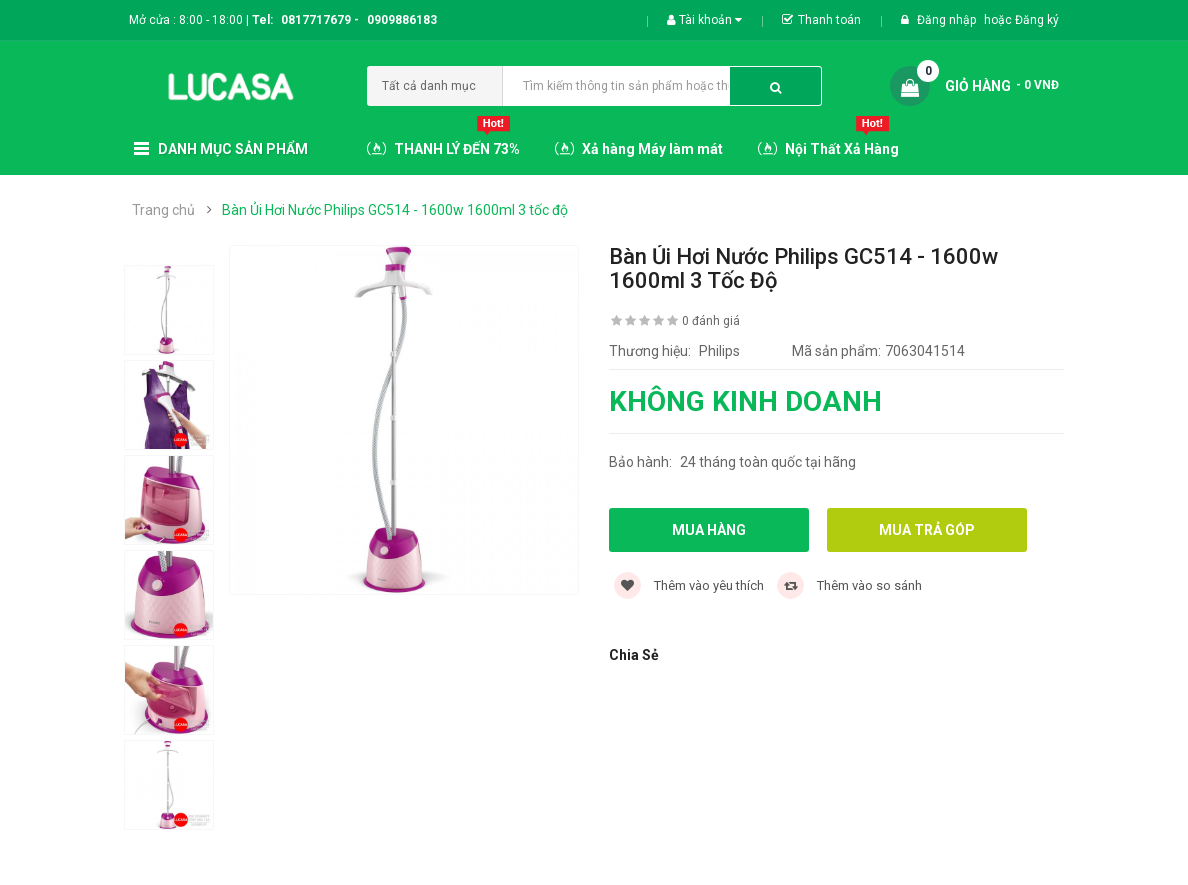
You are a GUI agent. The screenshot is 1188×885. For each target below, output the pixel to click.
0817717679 (316, 20)
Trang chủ (163, 210)
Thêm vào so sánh (849, 585)
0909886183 (402, 20)
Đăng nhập (948, 20)
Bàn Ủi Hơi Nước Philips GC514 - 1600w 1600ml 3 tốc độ (395, 210)
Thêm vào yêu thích (689, 585)
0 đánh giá (711, 321)
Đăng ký (1037, 20)
